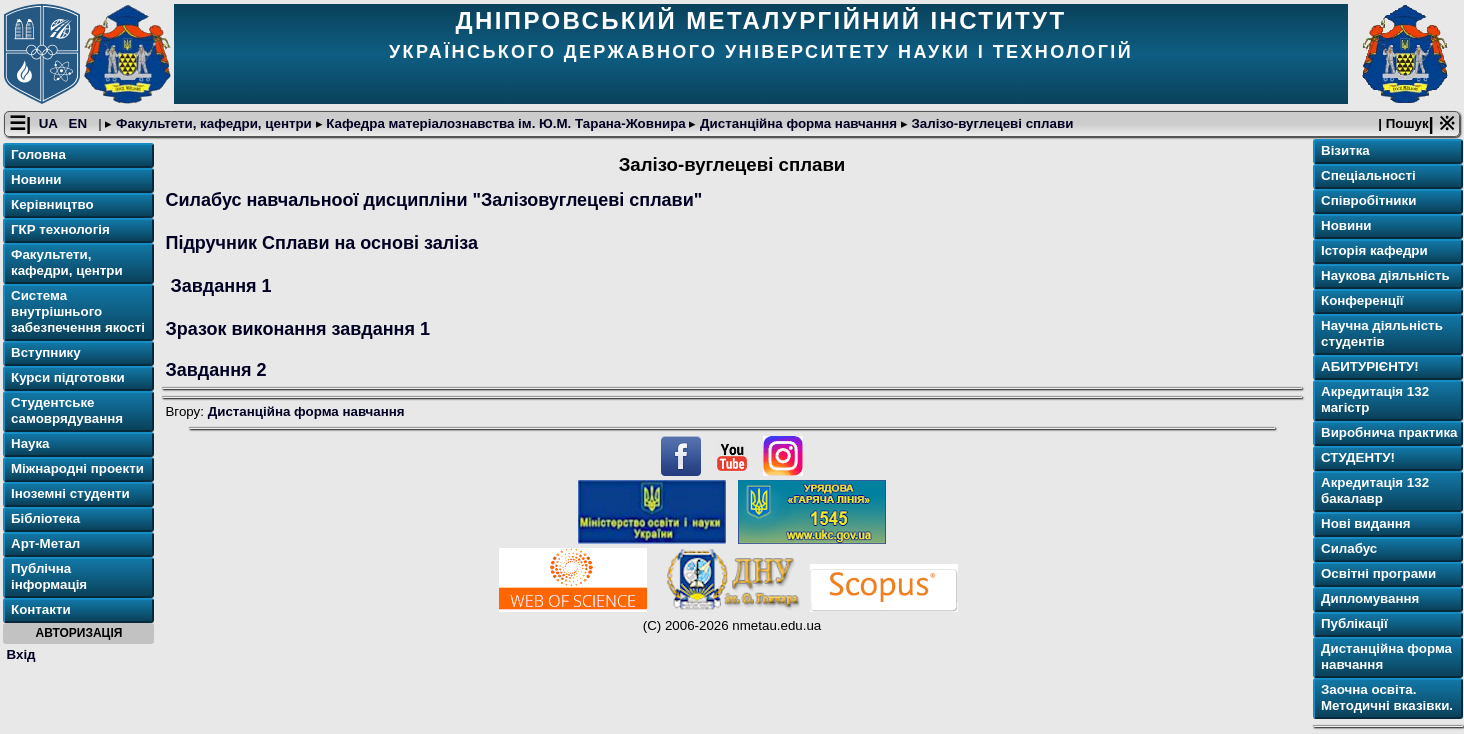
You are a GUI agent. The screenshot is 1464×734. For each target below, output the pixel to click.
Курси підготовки (68, 377)
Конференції (1362, 300)
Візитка (1345, 150)
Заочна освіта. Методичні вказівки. (1387, 697)
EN (80, 123)
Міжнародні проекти (77, 468)
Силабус (1349, 548)
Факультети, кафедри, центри (213, 123)
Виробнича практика (1389, 432)
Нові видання (1366, 523)
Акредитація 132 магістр (1375, 399)
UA (50, 123)
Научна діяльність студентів (1382, 333)
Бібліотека (45, 518)
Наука (30, 443)
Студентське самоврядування (67, 410)
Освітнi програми (1378, 573)
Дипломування (1370, 598)
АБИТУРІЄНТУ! (1370, 366)
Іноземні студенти (70, 493)
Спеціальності (1368, 175)
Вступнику (46, 352)
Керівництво (52, 204)
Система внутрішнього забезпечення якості (78, 311)
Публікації (1354, 623)
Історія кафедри (1374, 250)
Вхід (21, 654)
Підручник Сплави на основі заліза (321, 243)
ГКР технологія (60, 229)
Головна (38, 154)
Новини (36, 179)
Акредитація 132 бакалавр (1375, 490)
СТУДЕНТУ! (1358, 457)
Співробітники (1368, 200)
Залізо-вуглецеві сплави (991, 123)
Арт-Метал (45, 543)
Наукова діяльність (1385, 275)
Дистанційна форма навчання (798, 123)
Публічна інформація (49, 576)
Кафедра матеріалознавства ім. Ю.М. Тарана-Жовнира (506, 123)
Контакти (41, 609)
